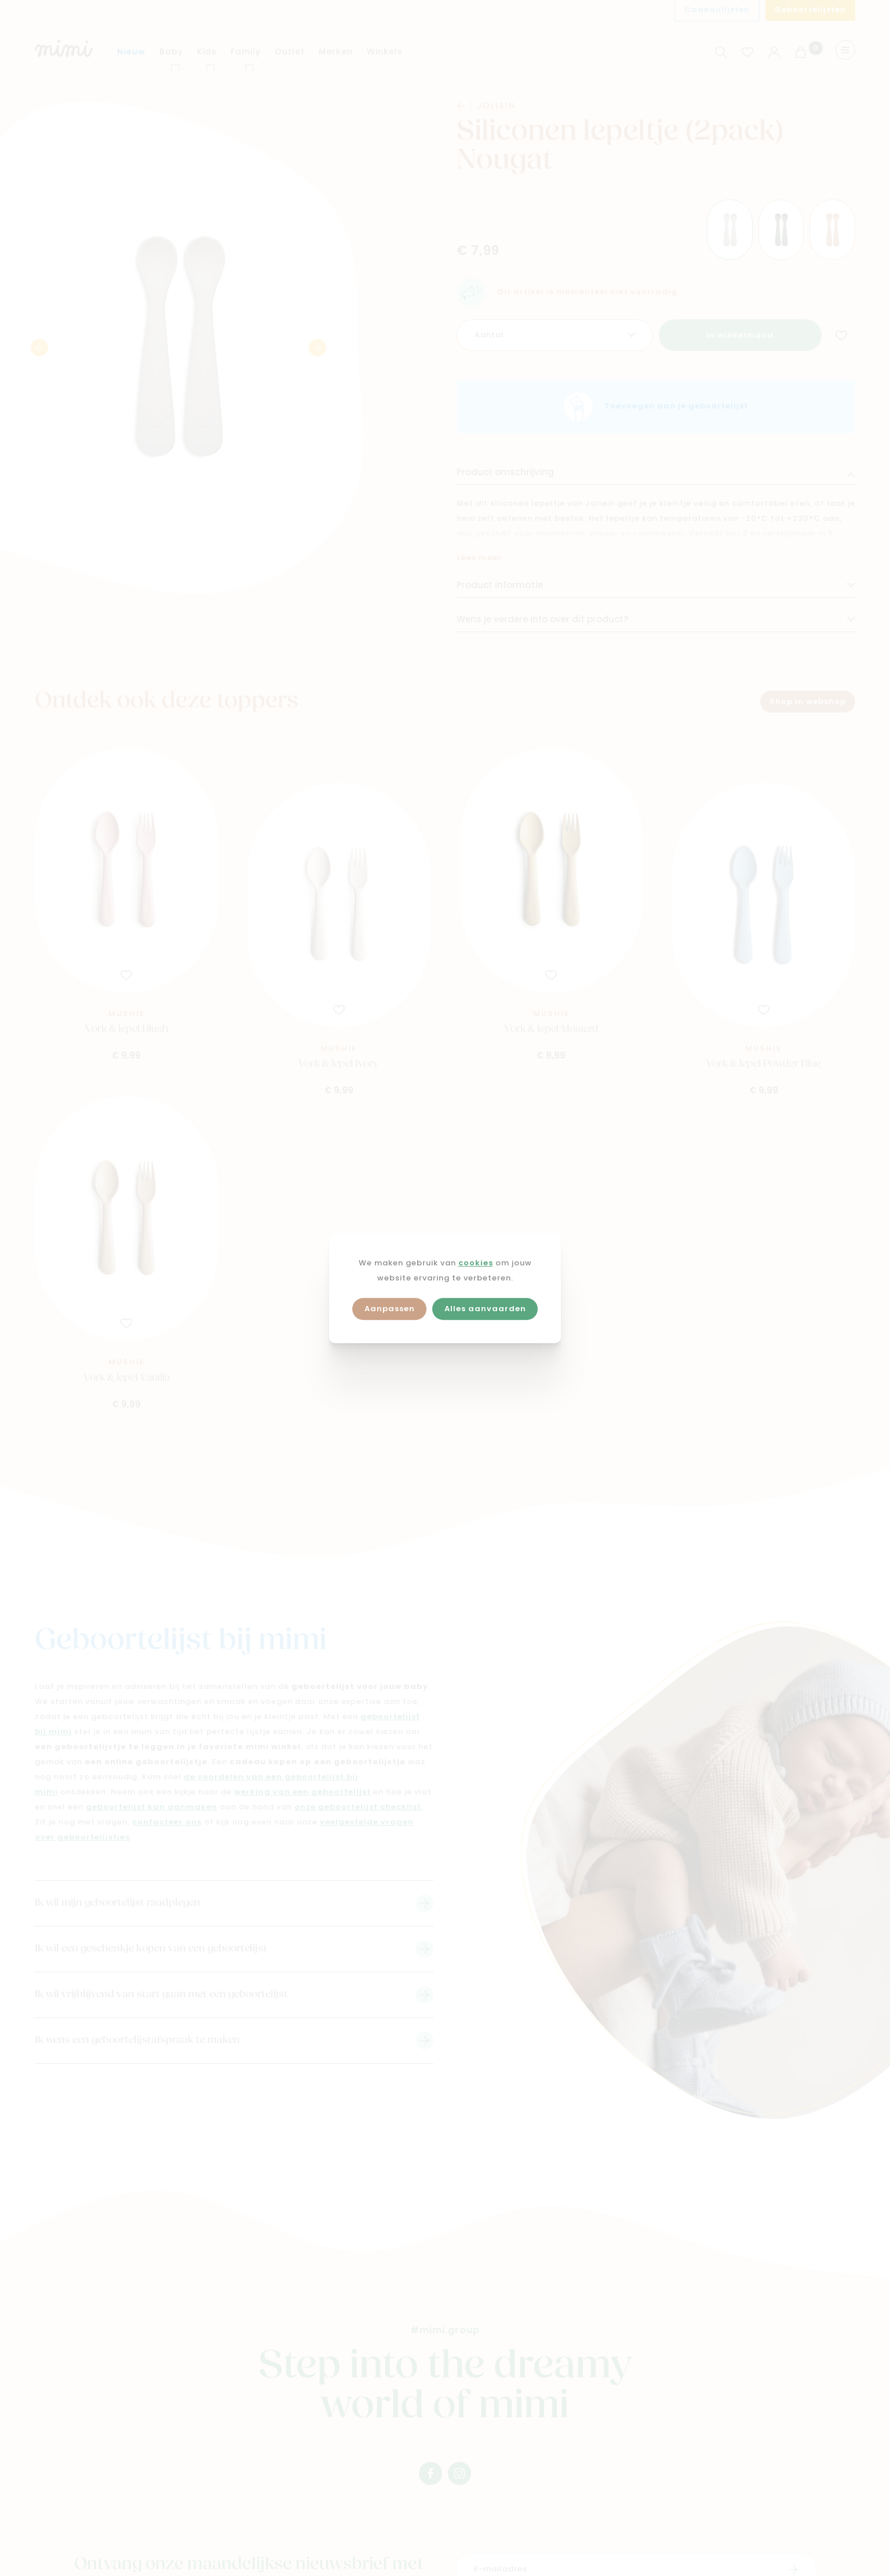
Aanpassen (389, 1309)
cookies (475, 1263)
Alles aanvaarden (485, 1309)
